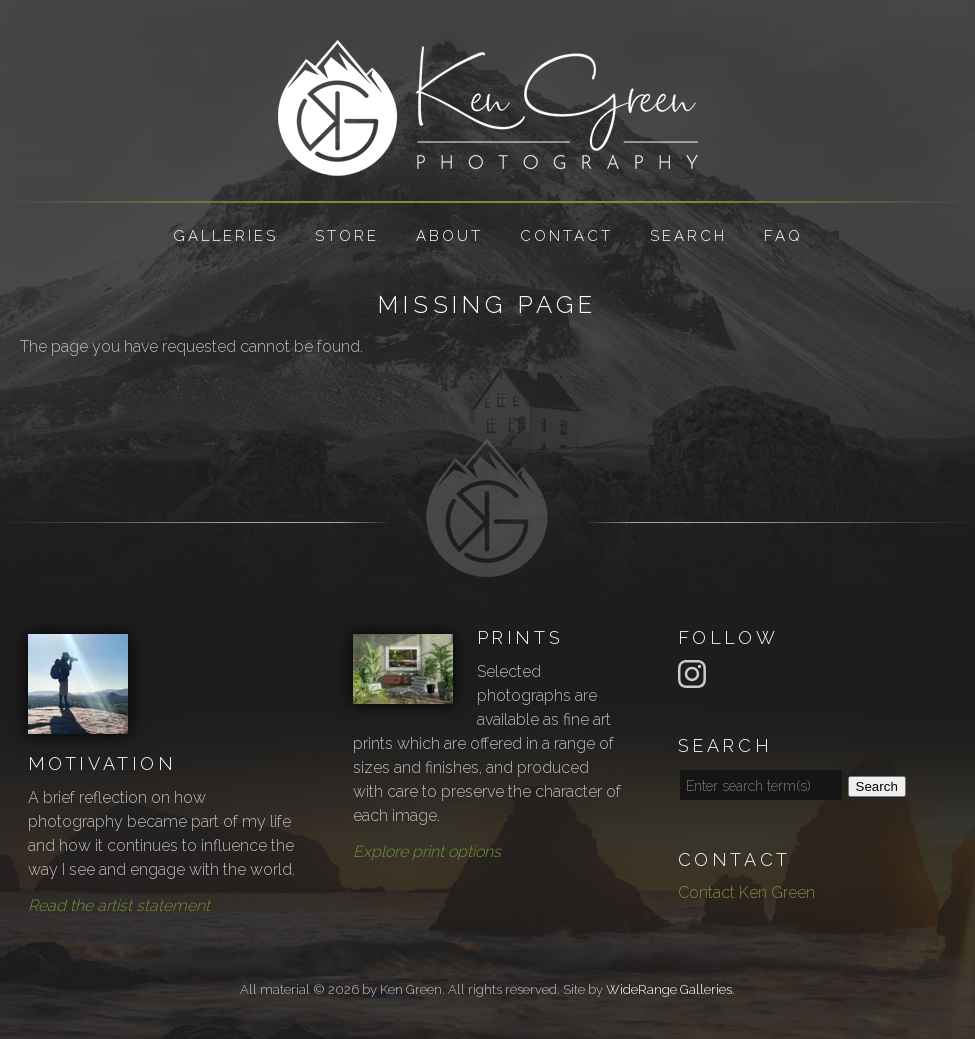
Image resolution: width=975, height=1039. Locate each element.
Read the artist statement (119, 905)
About (449, 236)
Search (688, 236)
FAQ (783, 236)
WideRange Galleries (669, 989)
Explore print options (427, 851)
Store (347, 236)
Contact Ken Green (746, 892)
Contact (566, 236)
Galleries (225, 236)
